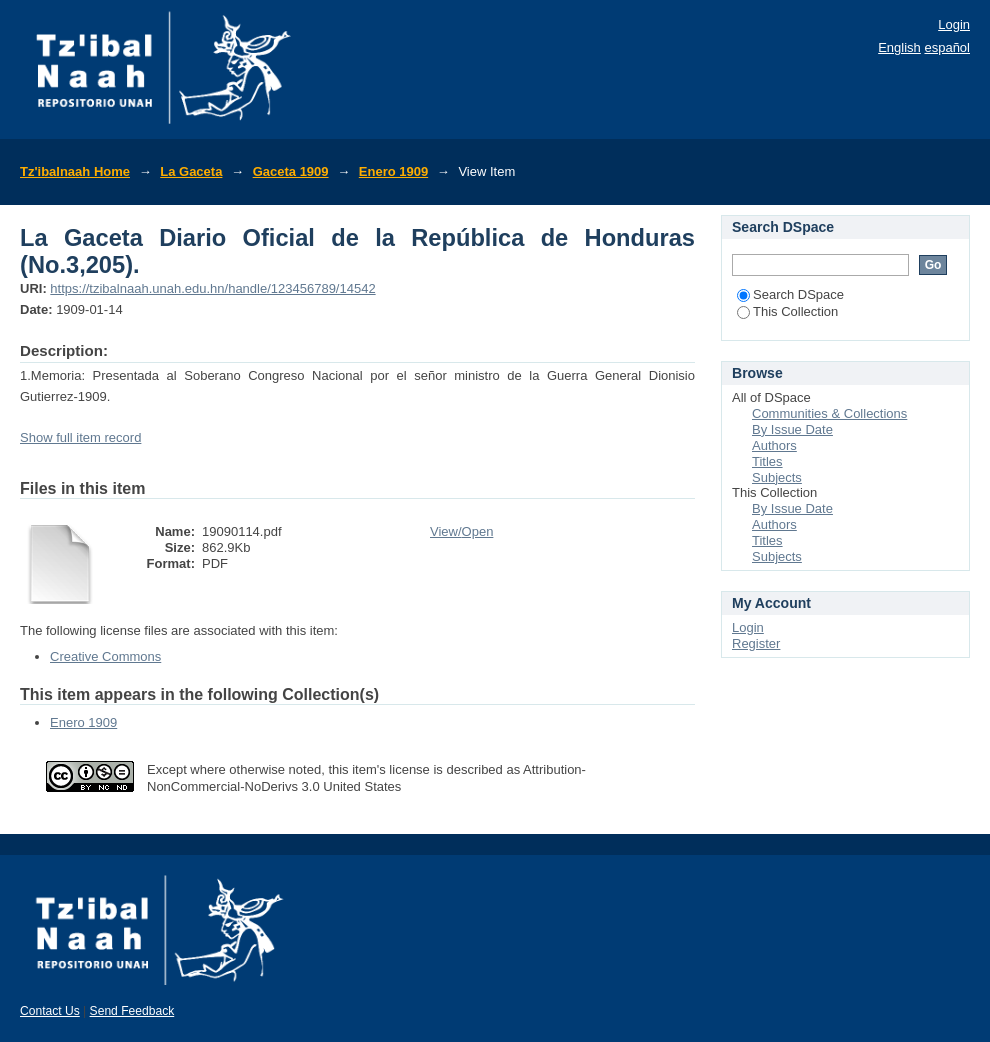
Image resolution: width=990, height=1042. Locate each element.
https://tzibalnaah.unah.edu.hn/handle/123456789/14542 (212, 288)
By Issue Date (792, 429)
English (899, 47)
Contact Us (50, 1011)
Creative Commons (105, 656)
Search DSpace (790, 294)
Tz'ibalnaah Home (75, 171)
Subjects (777, 477)
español (947, 47)
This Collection (787, 311)
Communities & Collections (829, 413)
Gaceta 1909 (291, 171)
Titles (767, 461)
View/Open (461, 531)
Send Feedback (132, 1011)
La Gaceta (191, 171)
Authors (774, 445)
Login (954, 24)
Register (756, 643)
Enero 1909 (393, 171)
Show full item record (80, 437)
